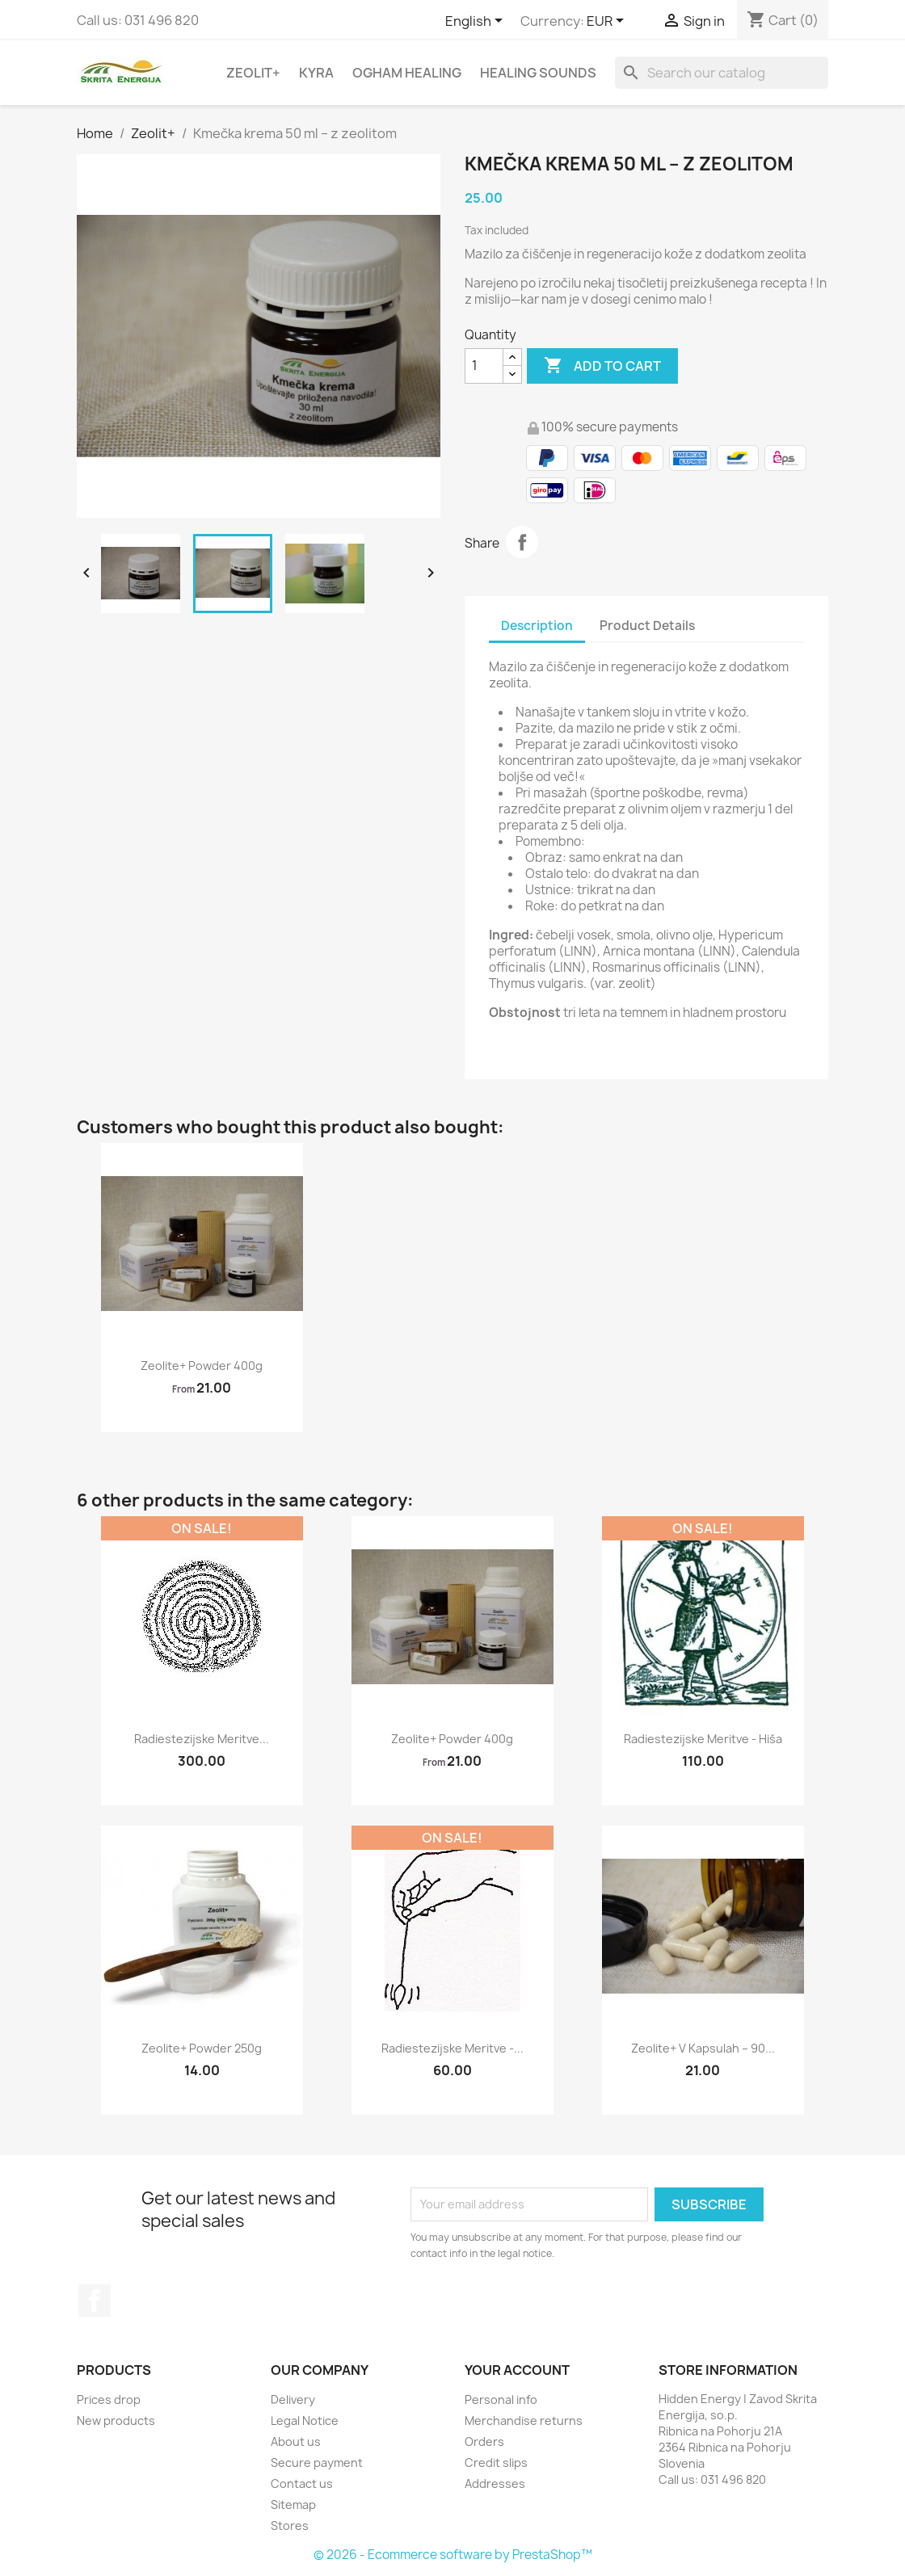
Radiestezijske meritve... (201, 1738)
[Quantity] (484, 366)
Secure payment (317, 2462)
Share (522, 542)
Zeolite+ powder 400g (202, 1365)
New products (116, 2420)
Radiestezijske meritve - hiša (703, 1738)
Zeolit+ (253, 73)
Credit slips (496, 2462)
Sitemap (293, 2504)
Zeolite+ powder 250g (201, 2048)
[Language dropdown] (476, 22)
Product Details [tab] (647, 625)
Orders (484, 2441)
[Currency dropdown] (608, 22)
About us (296, 2441)
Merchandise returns (524, 2420)
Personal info (501, 2399)
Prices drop (109, 2399)
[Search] (721, 73)
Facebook (94, 2300)
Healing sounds (538, 73)
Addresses (495, 2483)
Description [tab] (537, 625)
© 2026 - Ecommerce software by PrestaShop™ (453, 2554)
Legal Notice (305, 2420)
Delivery (293, 2399)
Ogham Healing (406, 73)
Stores (290, 2525)
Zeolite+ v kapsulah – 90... (703, 2048)
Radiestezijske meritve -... (452, 2048)
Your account (517, 2370)
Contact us (302, 2483)
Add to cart (602, 365)
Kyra (316, 73)
